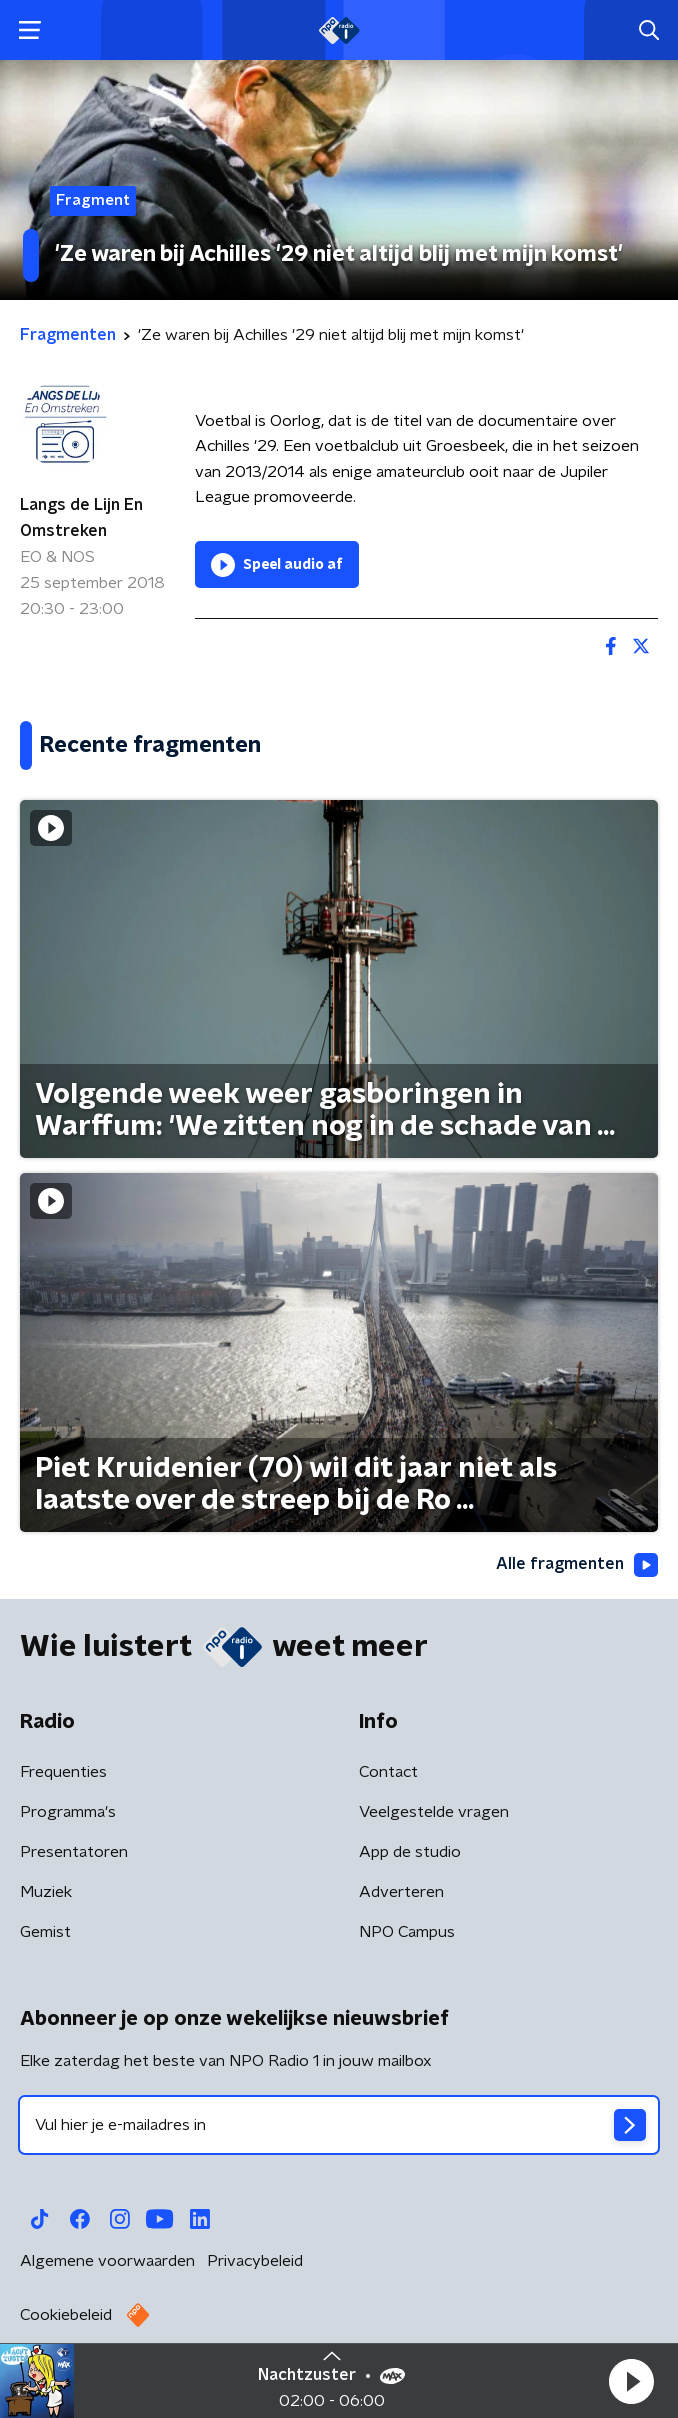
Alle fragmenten (577, 1565)
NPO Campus (407, 1932)
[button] (631, 2381)
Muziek (46, 1892)
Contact (388, 1772)
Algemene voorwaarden (107, 2261)
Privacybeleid (255, 2261)
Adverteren (401, 1892)
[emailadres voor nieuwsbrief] (339, 2125)
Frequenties (63, 1772)
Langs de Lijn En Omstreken (81, 518)
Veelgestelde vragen (434, 1812)
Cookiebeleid (66, 2315)
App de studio (410, 1852)
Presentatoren (74, 1852)
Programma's (68, 1812)
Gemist (45, 1932)
